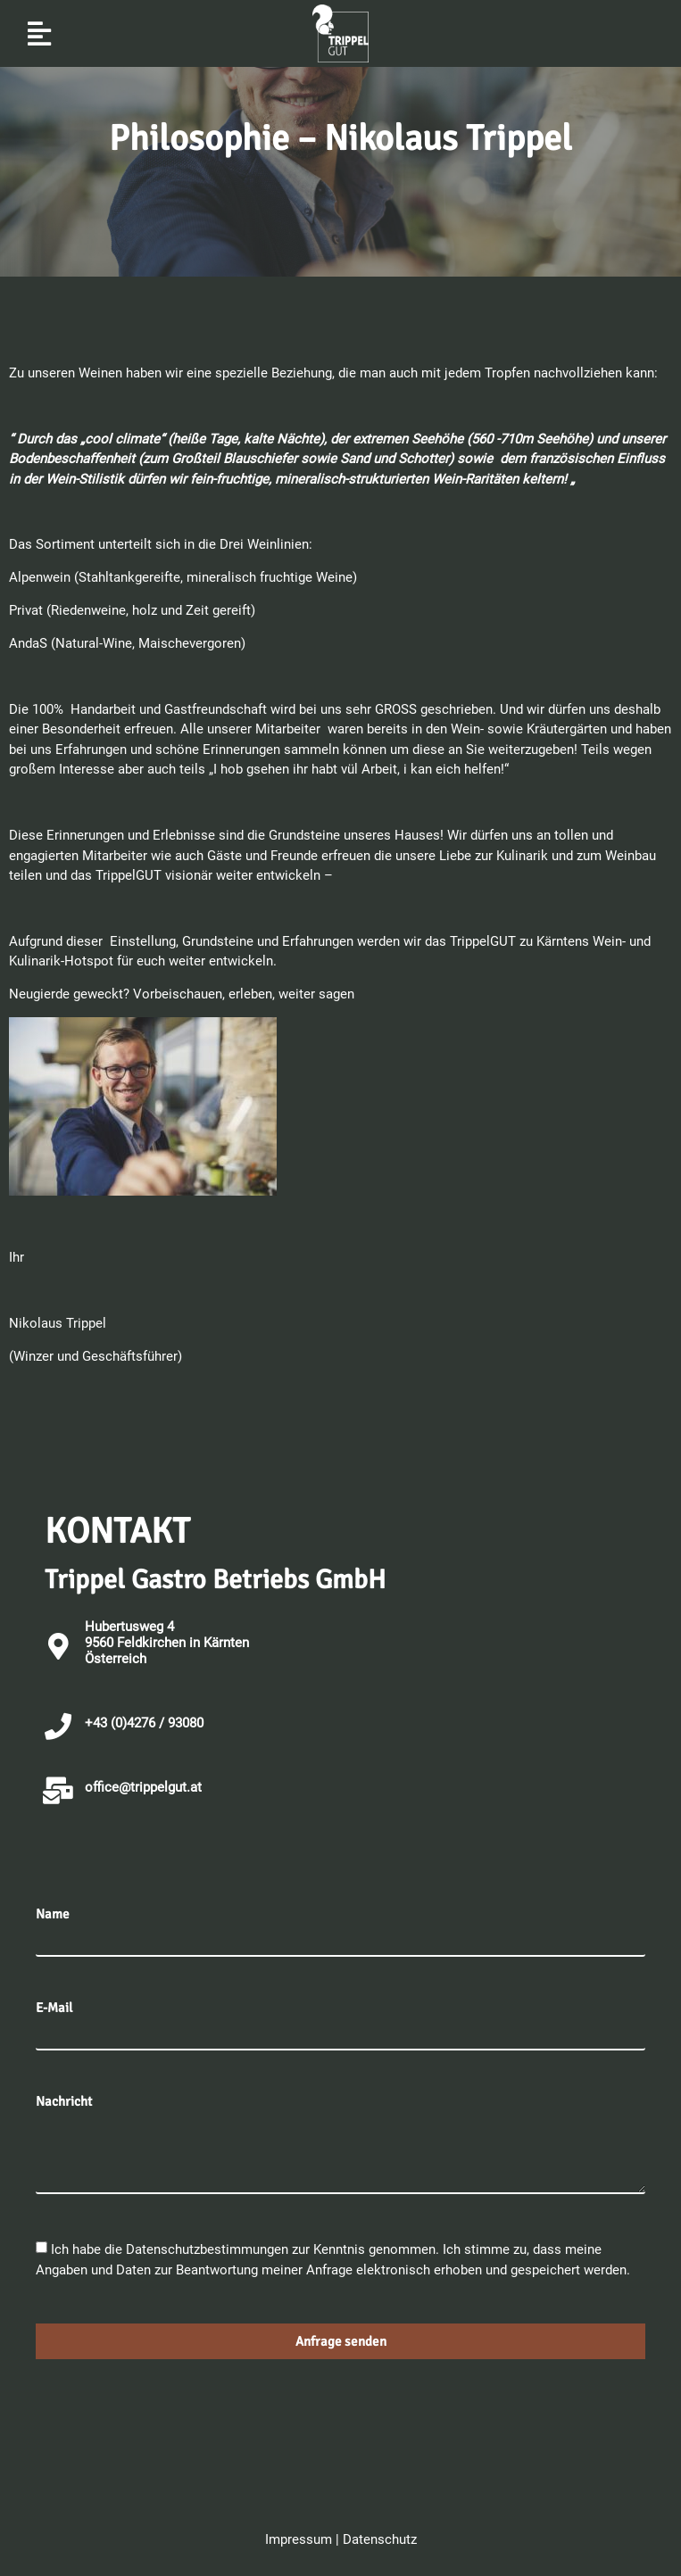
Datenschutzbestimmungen (209, 2249)
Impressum (298, 2539)
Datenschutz (380, 2539)
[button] (39, 33)
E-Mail (54, 2008)
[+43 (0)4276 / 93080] (58, 1726)
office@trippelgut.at (143, 1787)
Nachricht (64, 2101)
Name (53, 1914)
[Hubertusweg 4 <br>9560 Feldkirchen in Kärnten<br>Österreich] (58, 1646)
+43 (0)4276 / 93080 (144, 1723)
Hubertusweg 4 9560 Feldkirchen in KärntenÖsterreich (167, 1643)
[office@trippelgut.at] (58, 1790)
